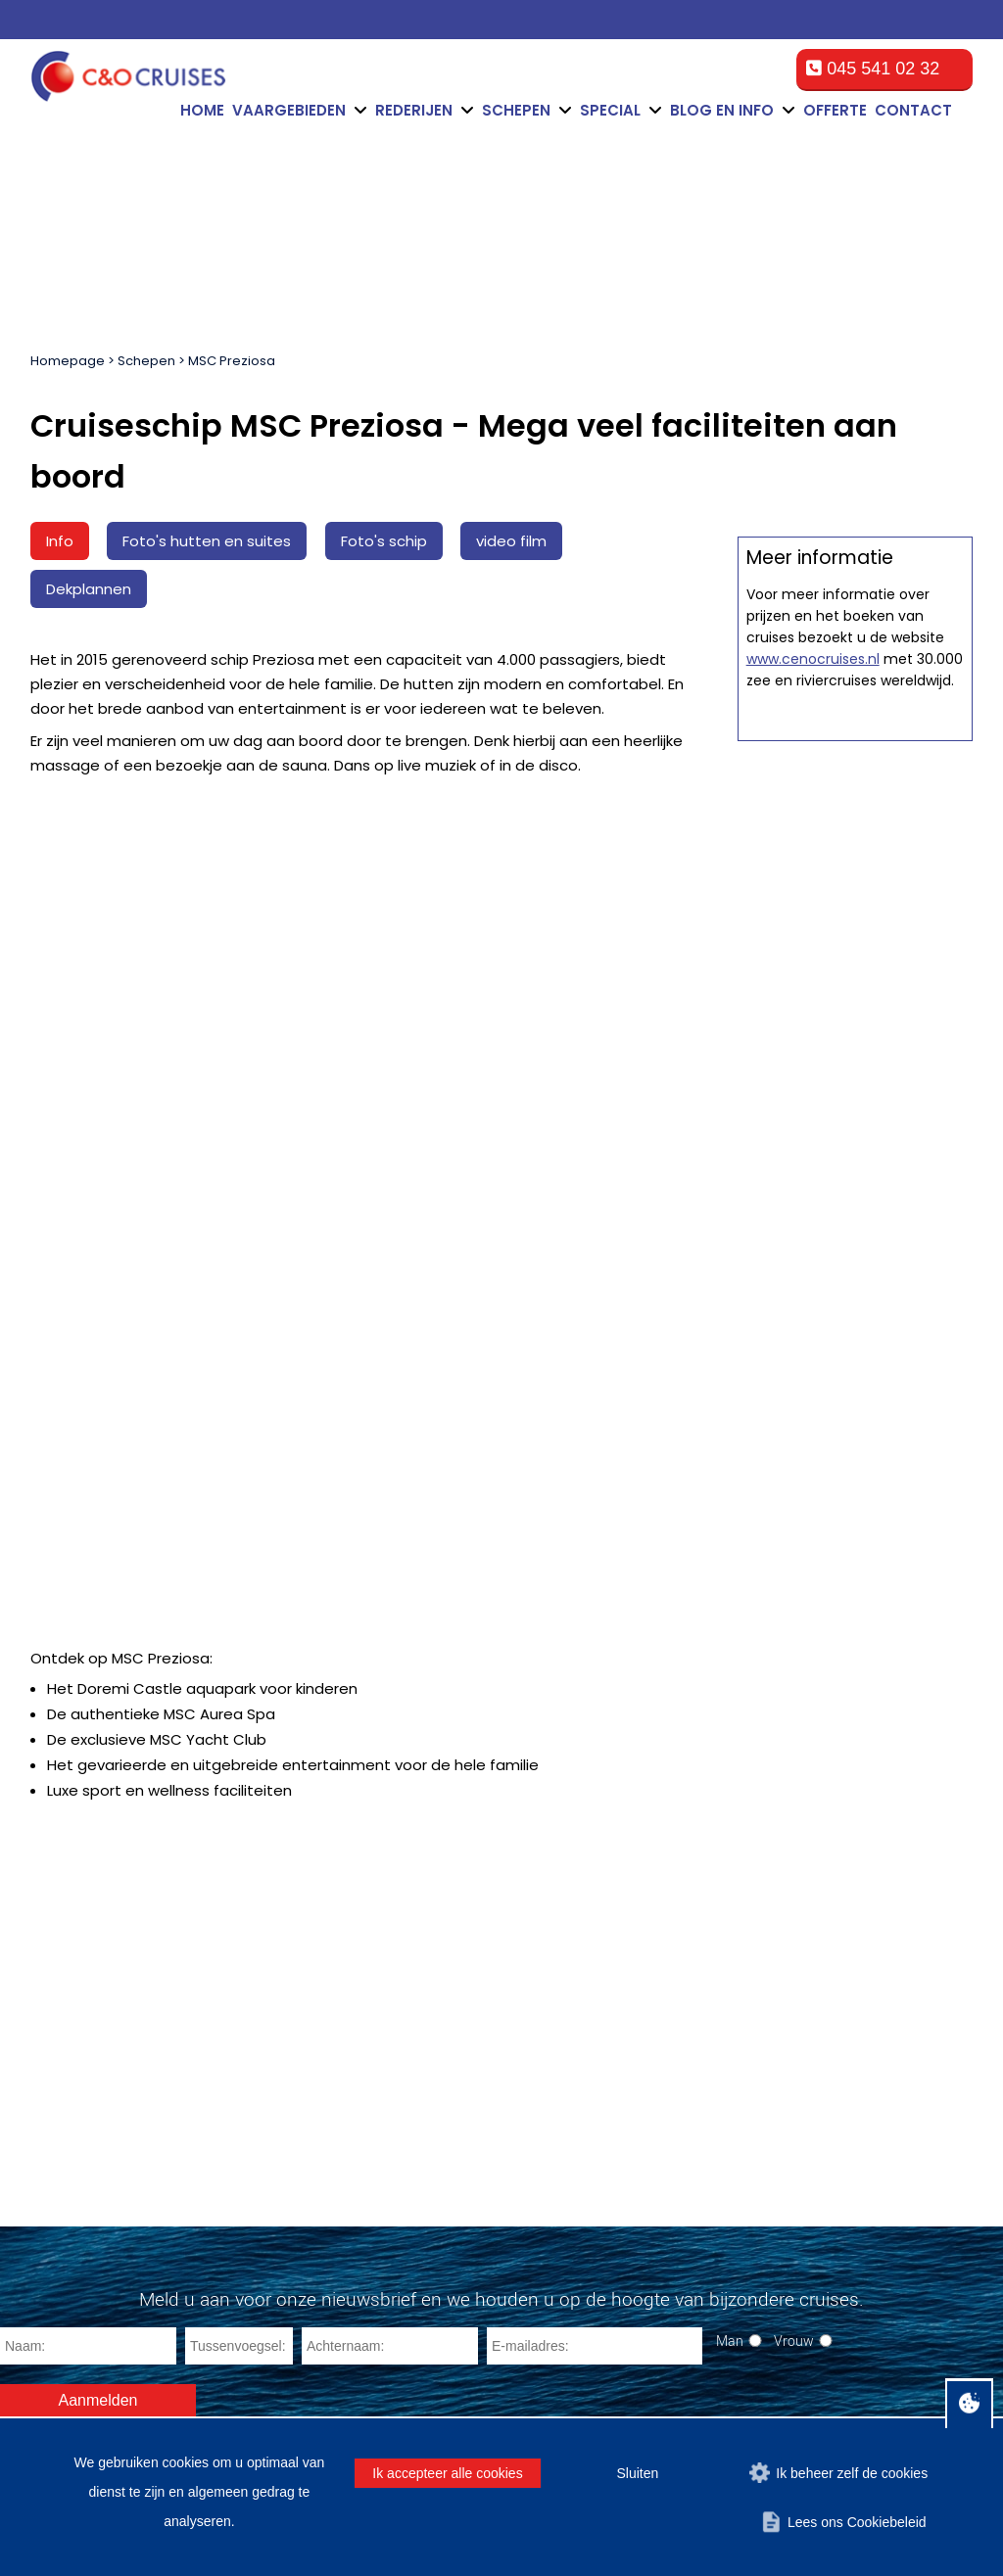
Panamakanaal (61, 2215)
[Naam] (88, 1770)
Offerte (835, 110)
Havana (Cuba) (322, 2254)
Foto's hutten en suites (206, 541)
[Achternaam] (390, 1770)
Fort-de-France (321, 2184)
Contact (913, 110)
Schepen (146, 360)
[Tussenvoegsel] (239, 1770)
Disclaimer (674, 2395)
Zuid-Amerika (55, 2191)
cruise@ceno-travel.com (898, 2132)
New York (303, 2113)
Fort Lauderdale (324, 2043)
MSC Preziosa (231, 360)
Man (729, 1765)
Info (59, 541)
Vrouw (794, 1765)
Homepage (67, 360)
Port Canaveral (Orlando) (354, 2066)
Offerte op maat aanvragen (855, 1049)
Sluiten (637, 2473)
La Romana (310, 2278)
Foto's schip (384, 541)
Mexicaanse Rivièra (76, 2050)
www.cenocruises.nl (813, 1529)
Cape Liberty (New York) (352, 2137)
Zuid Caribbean (62, 2121)
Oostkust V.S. (56, 2097)
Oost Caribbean (63, 2144)
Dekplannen (88, 589)
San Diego (306, 2160)
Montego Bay (315, 2231)
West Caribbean (64, 2168)
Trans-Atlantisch (65, 2238)
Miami (291, 2019)
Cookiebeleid (767, 2395)
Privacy (848, 2395)
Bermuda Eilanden (72, 2074)
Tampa (294, 2090)
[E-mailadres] (594, 1770)
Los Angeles (312, 2207)
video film (511, 541)
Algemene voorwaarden (541, 2395)
